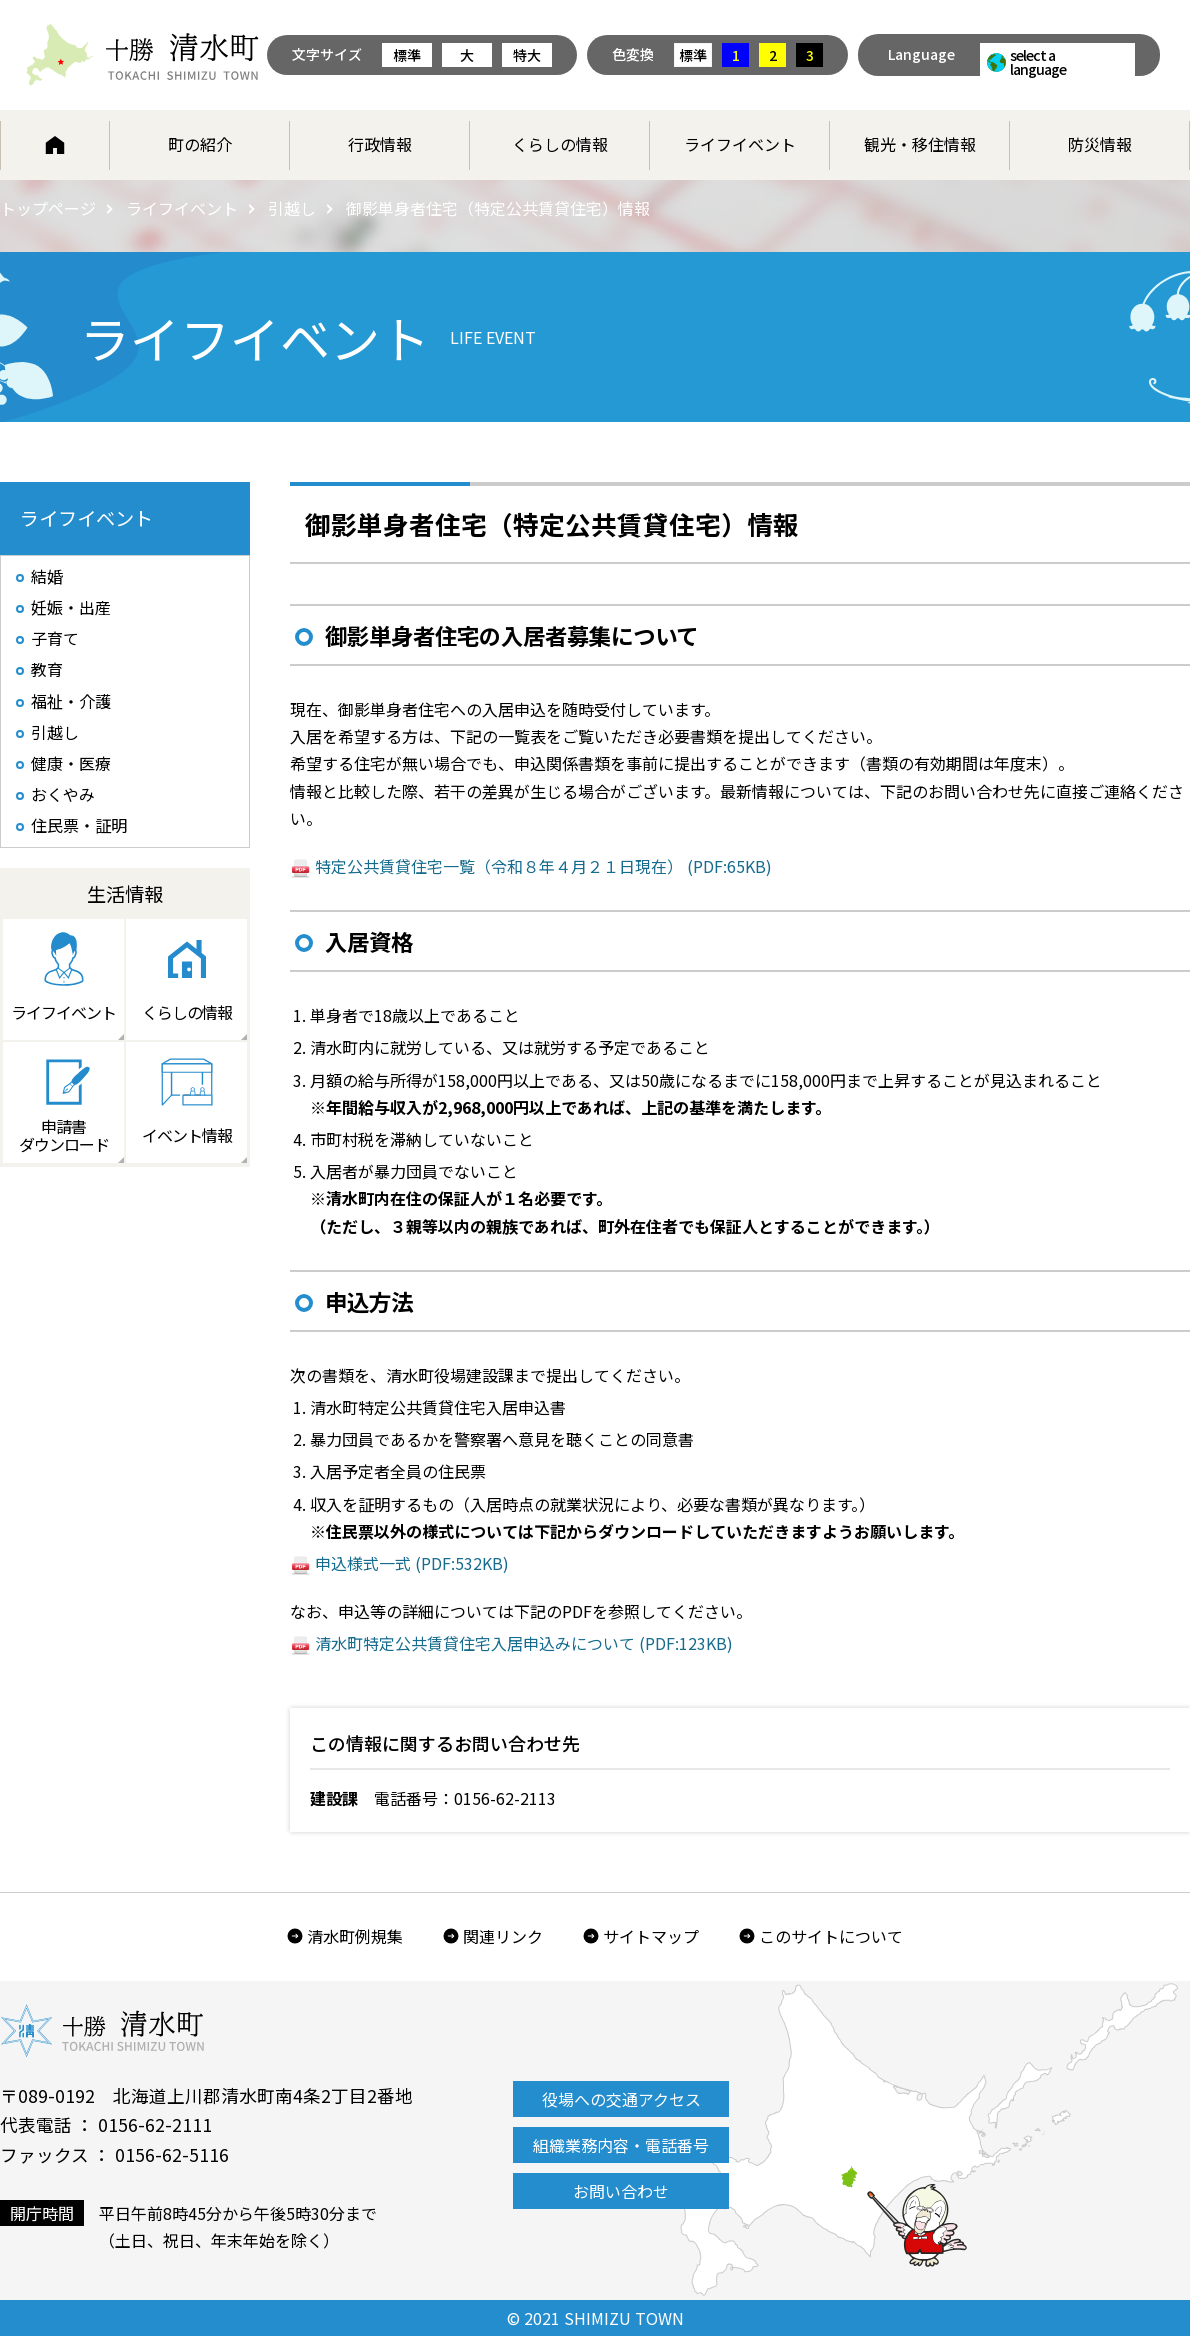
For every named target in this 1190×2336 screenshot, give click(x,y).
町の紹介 (200, 144)
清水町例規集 (355, 1936)
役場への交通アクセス (621, 2099)
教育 (47, 669)
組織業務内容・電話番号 (621, 2145)
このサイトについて (831, 1936)
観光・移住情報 (920, 144)
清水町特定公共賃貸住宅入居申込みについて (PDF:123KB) (524, 1643)
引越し (292, 208)
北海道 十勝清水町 (142, 55)
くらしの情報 (560, 144)
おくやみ (63, 794)
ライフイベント (740, 144)
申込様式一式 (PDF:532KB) (412, 1563)
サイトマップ (651, 1936)
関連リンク (503, 1936)
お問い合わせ (621, 2191)
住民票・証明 (79, 825)
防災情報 (1100, 144)
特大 (527, 55)
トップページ (48, 208)
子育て (55, 638)
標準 (407, 55)
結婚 (47, 576)
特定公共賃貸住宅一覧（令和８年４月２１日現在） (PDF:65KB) (543, 866)
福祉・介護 (71, 701)
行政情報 (380, 144)
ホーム (55, 145)
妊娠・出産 (71, 607)
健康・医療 (71, 763)
